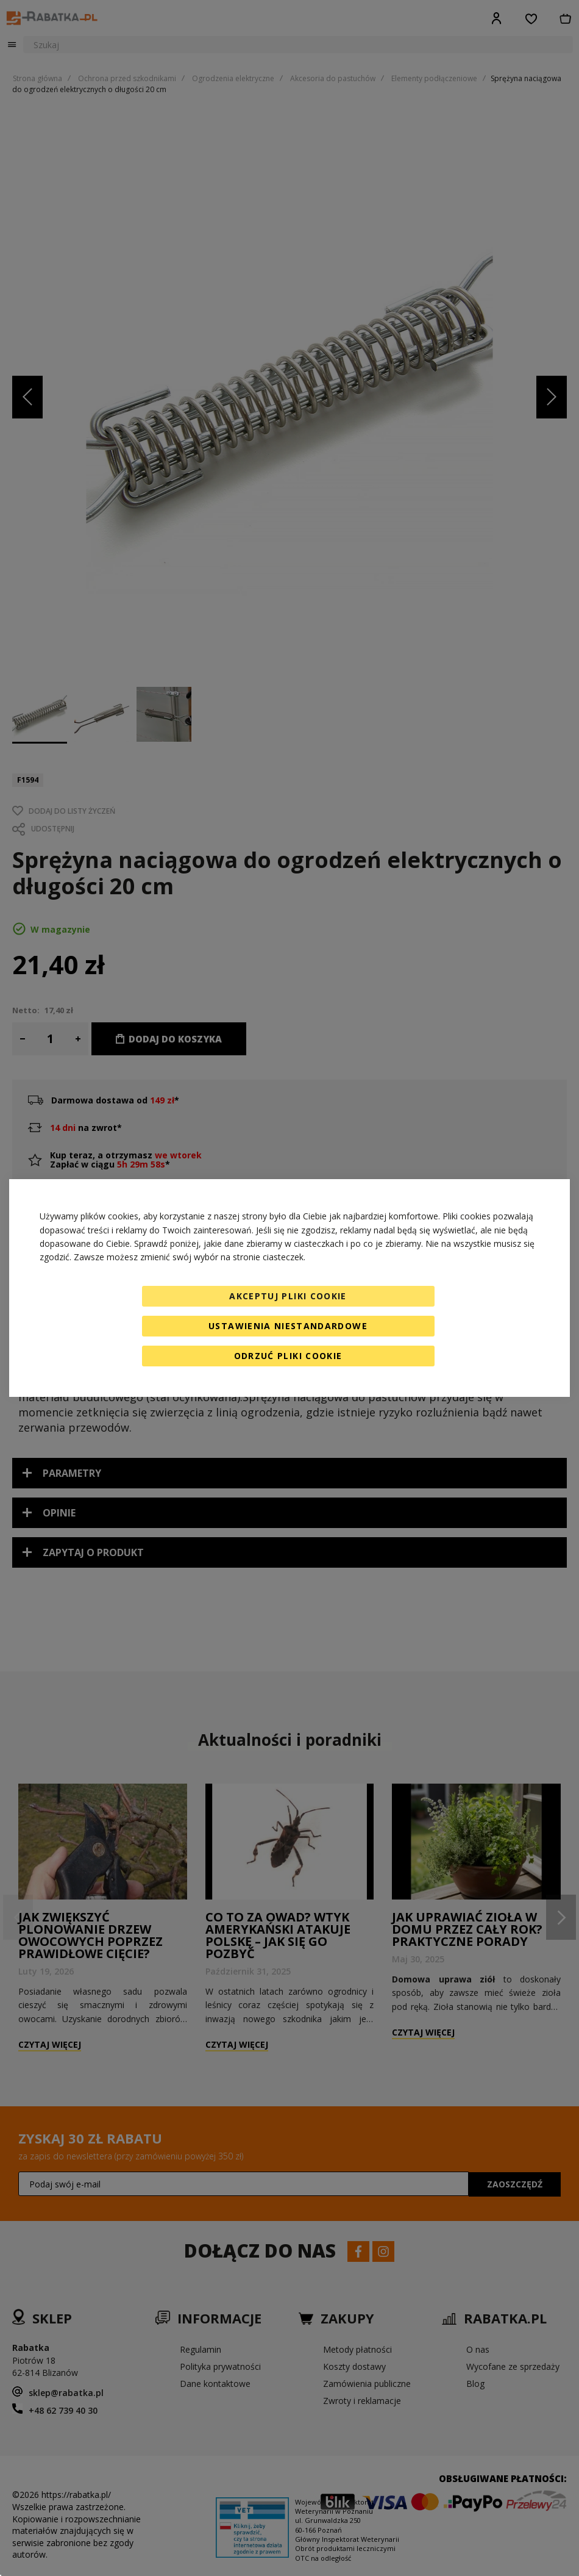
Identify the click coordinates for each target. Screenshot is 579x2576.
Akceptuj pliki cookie (287, 1296)
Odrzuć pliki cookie (288, 1356)
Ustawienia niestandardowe (288, 1326)
